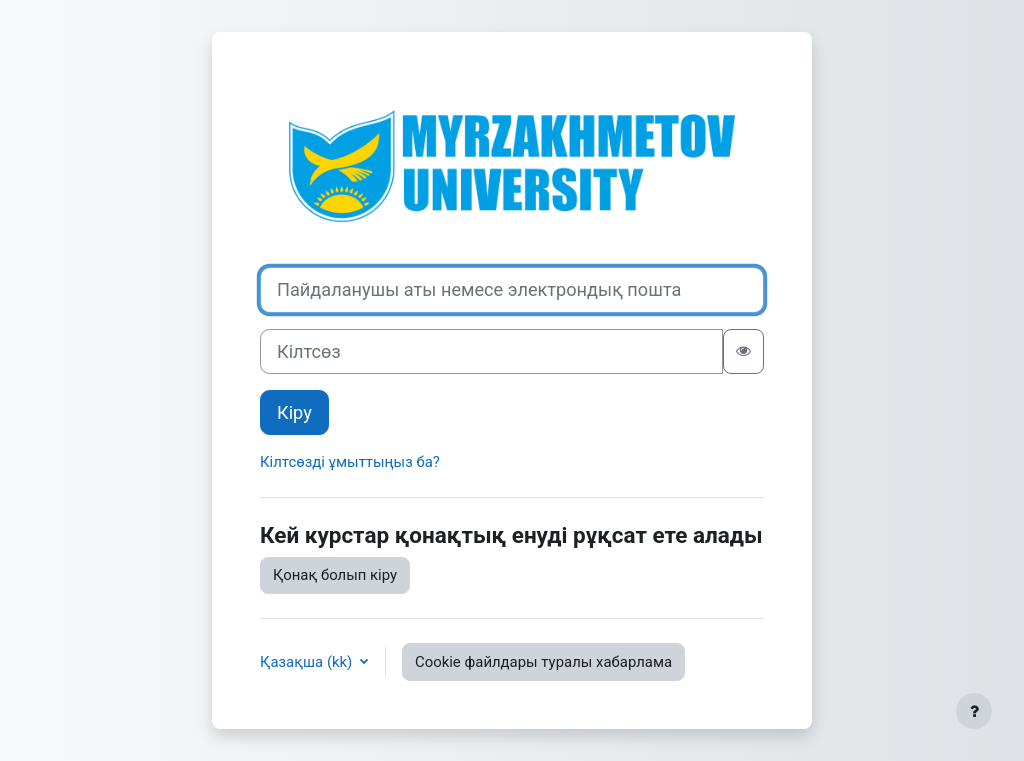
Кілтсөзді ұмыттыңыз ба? (350, 462)
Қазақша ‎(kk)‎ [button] (308, 662)
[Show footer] (974, 711)
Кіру (294, 412)
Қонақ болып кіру (335, 575)
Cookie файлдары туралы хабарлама (543, 662)
